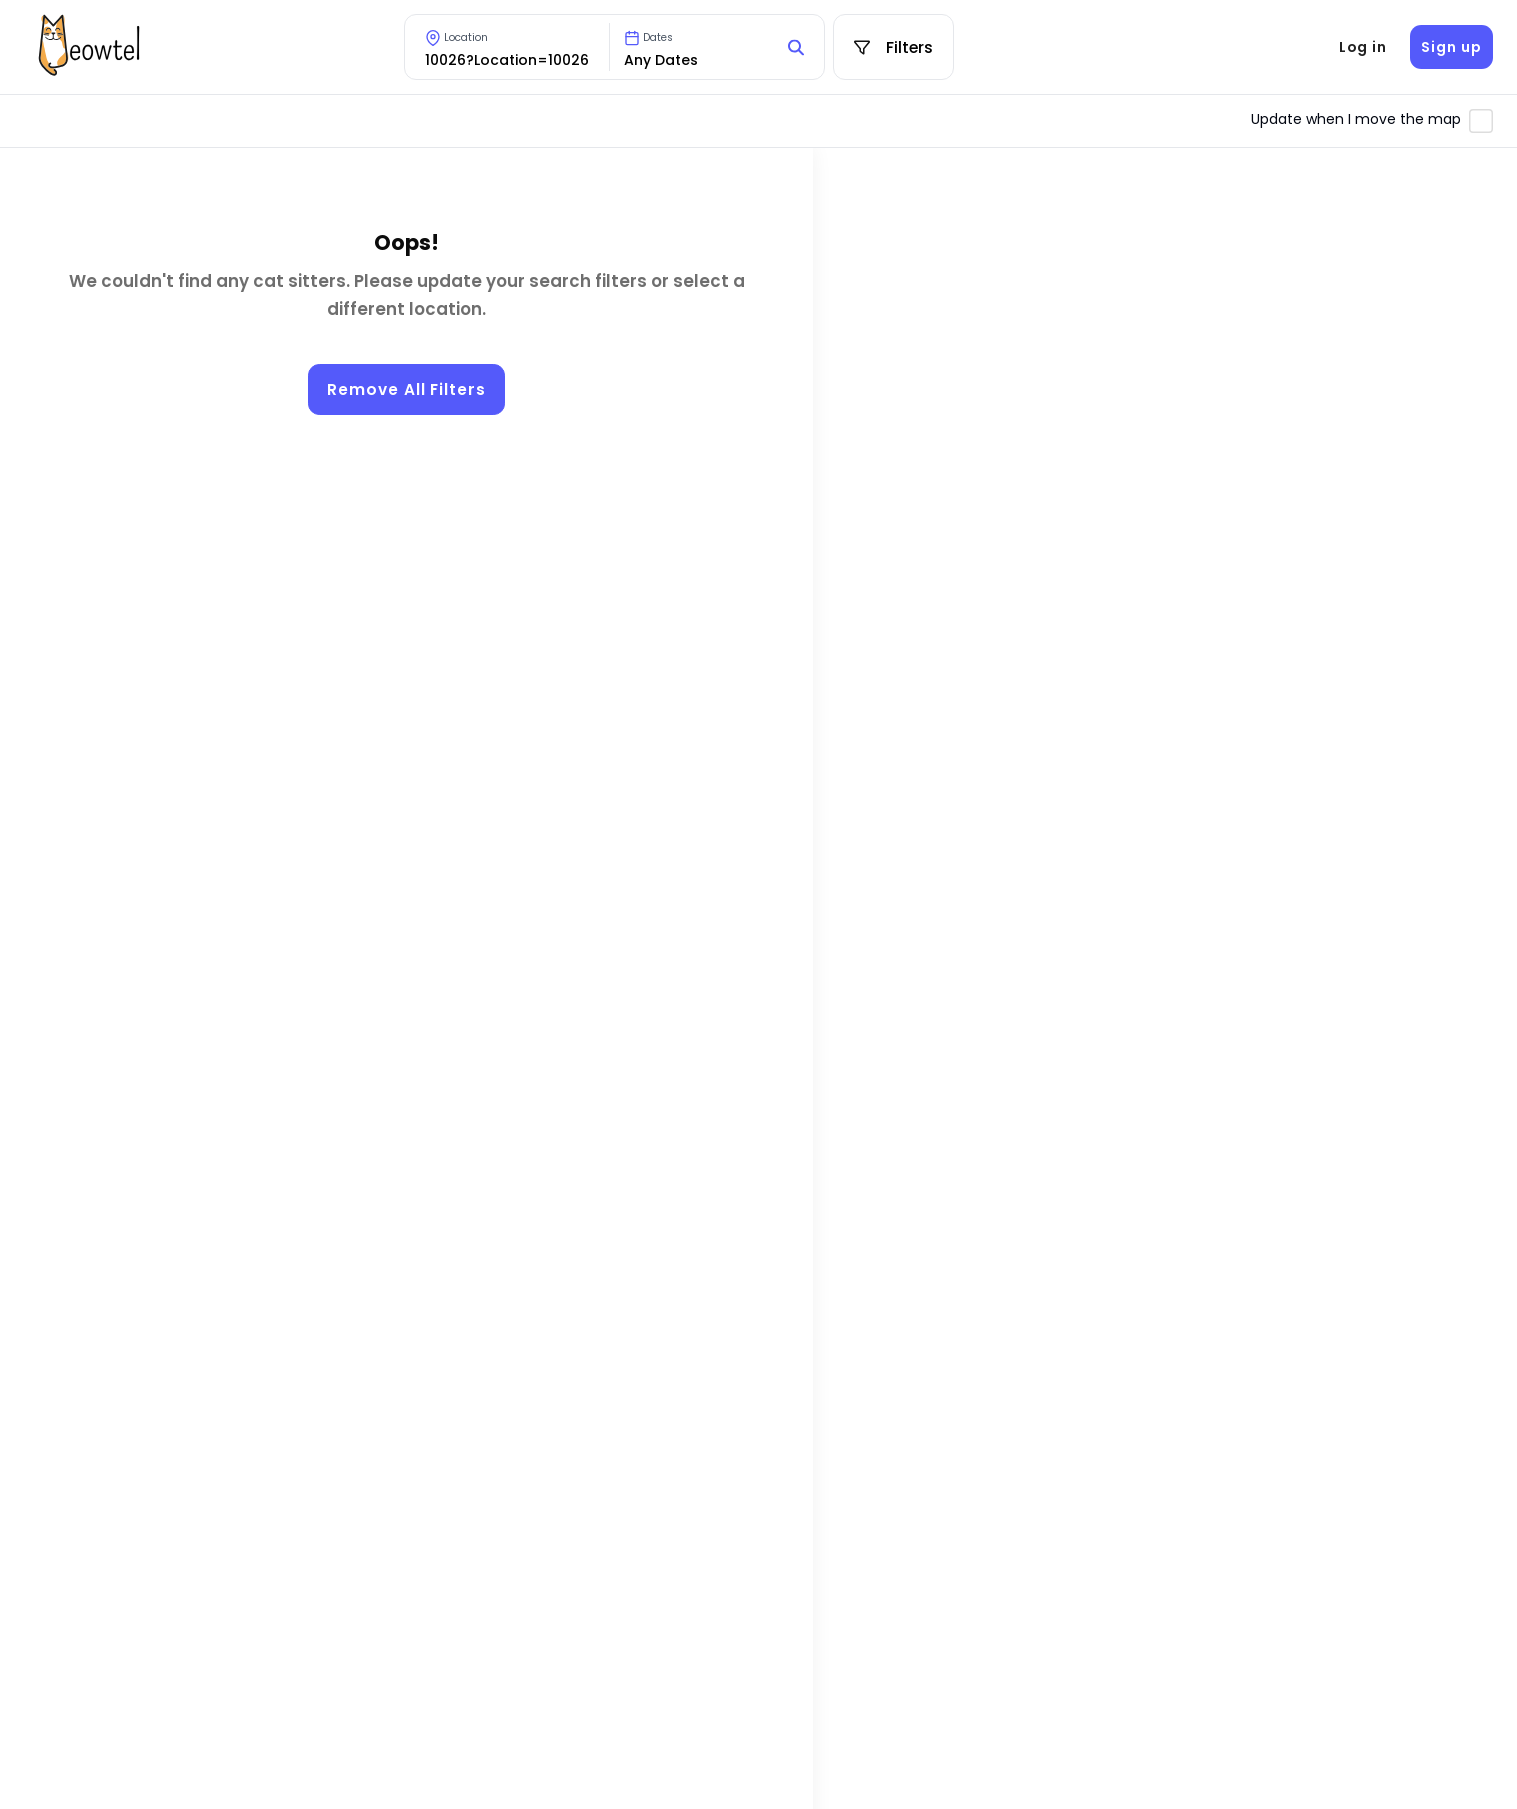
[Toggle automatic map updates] (1481, 121)
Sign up (1451, 47)
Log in (1363, 47)
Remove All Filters (406, 389)
